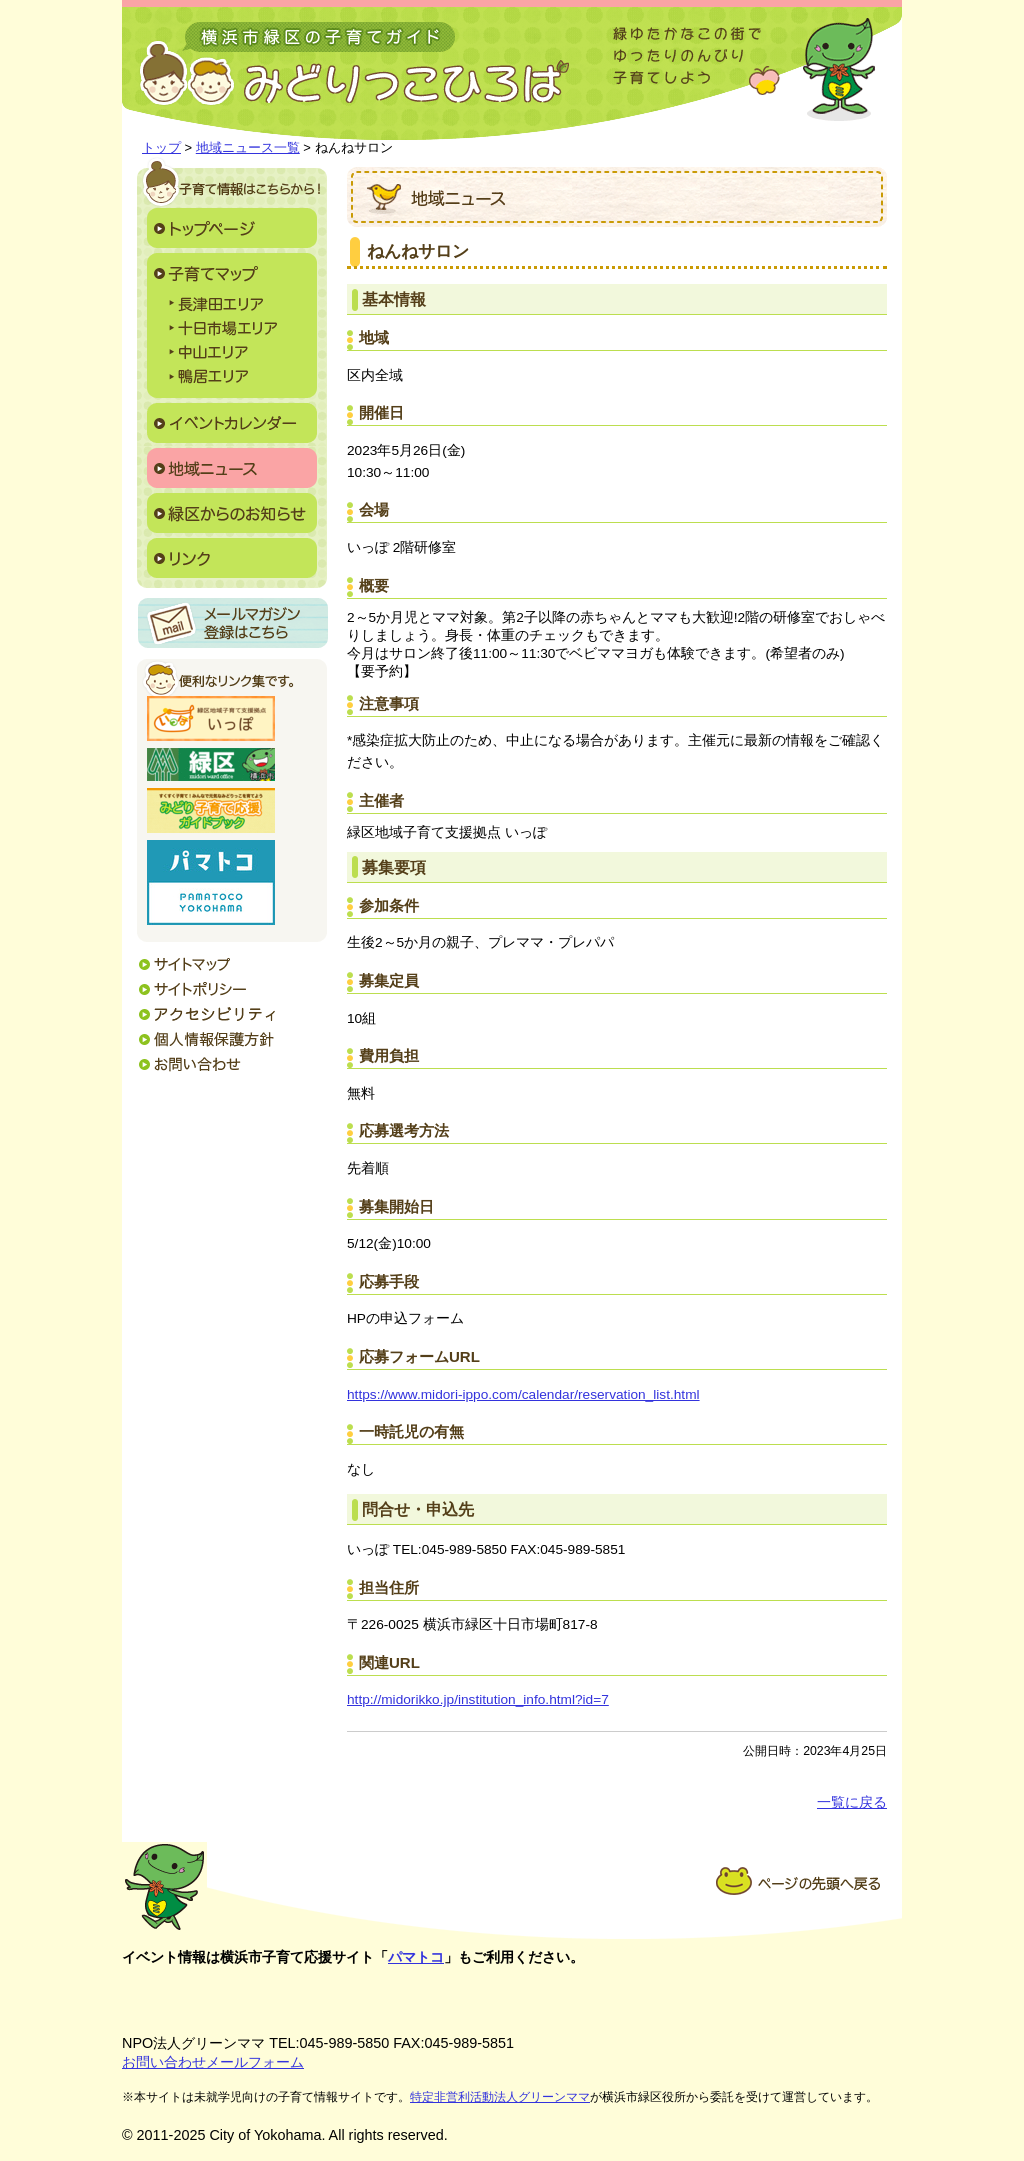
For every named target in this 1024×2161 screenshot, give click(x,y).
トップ (161, 147)
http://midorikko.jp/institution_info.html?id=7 (478, 1699)
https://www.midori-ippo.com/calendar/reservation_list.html (523, 1394)
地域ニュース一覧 (248, 147)
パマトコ (416, 1957)
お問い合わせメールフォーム (213, 2062)
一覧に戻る (852, 1802)
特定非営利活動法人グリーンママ (500, 2097)
